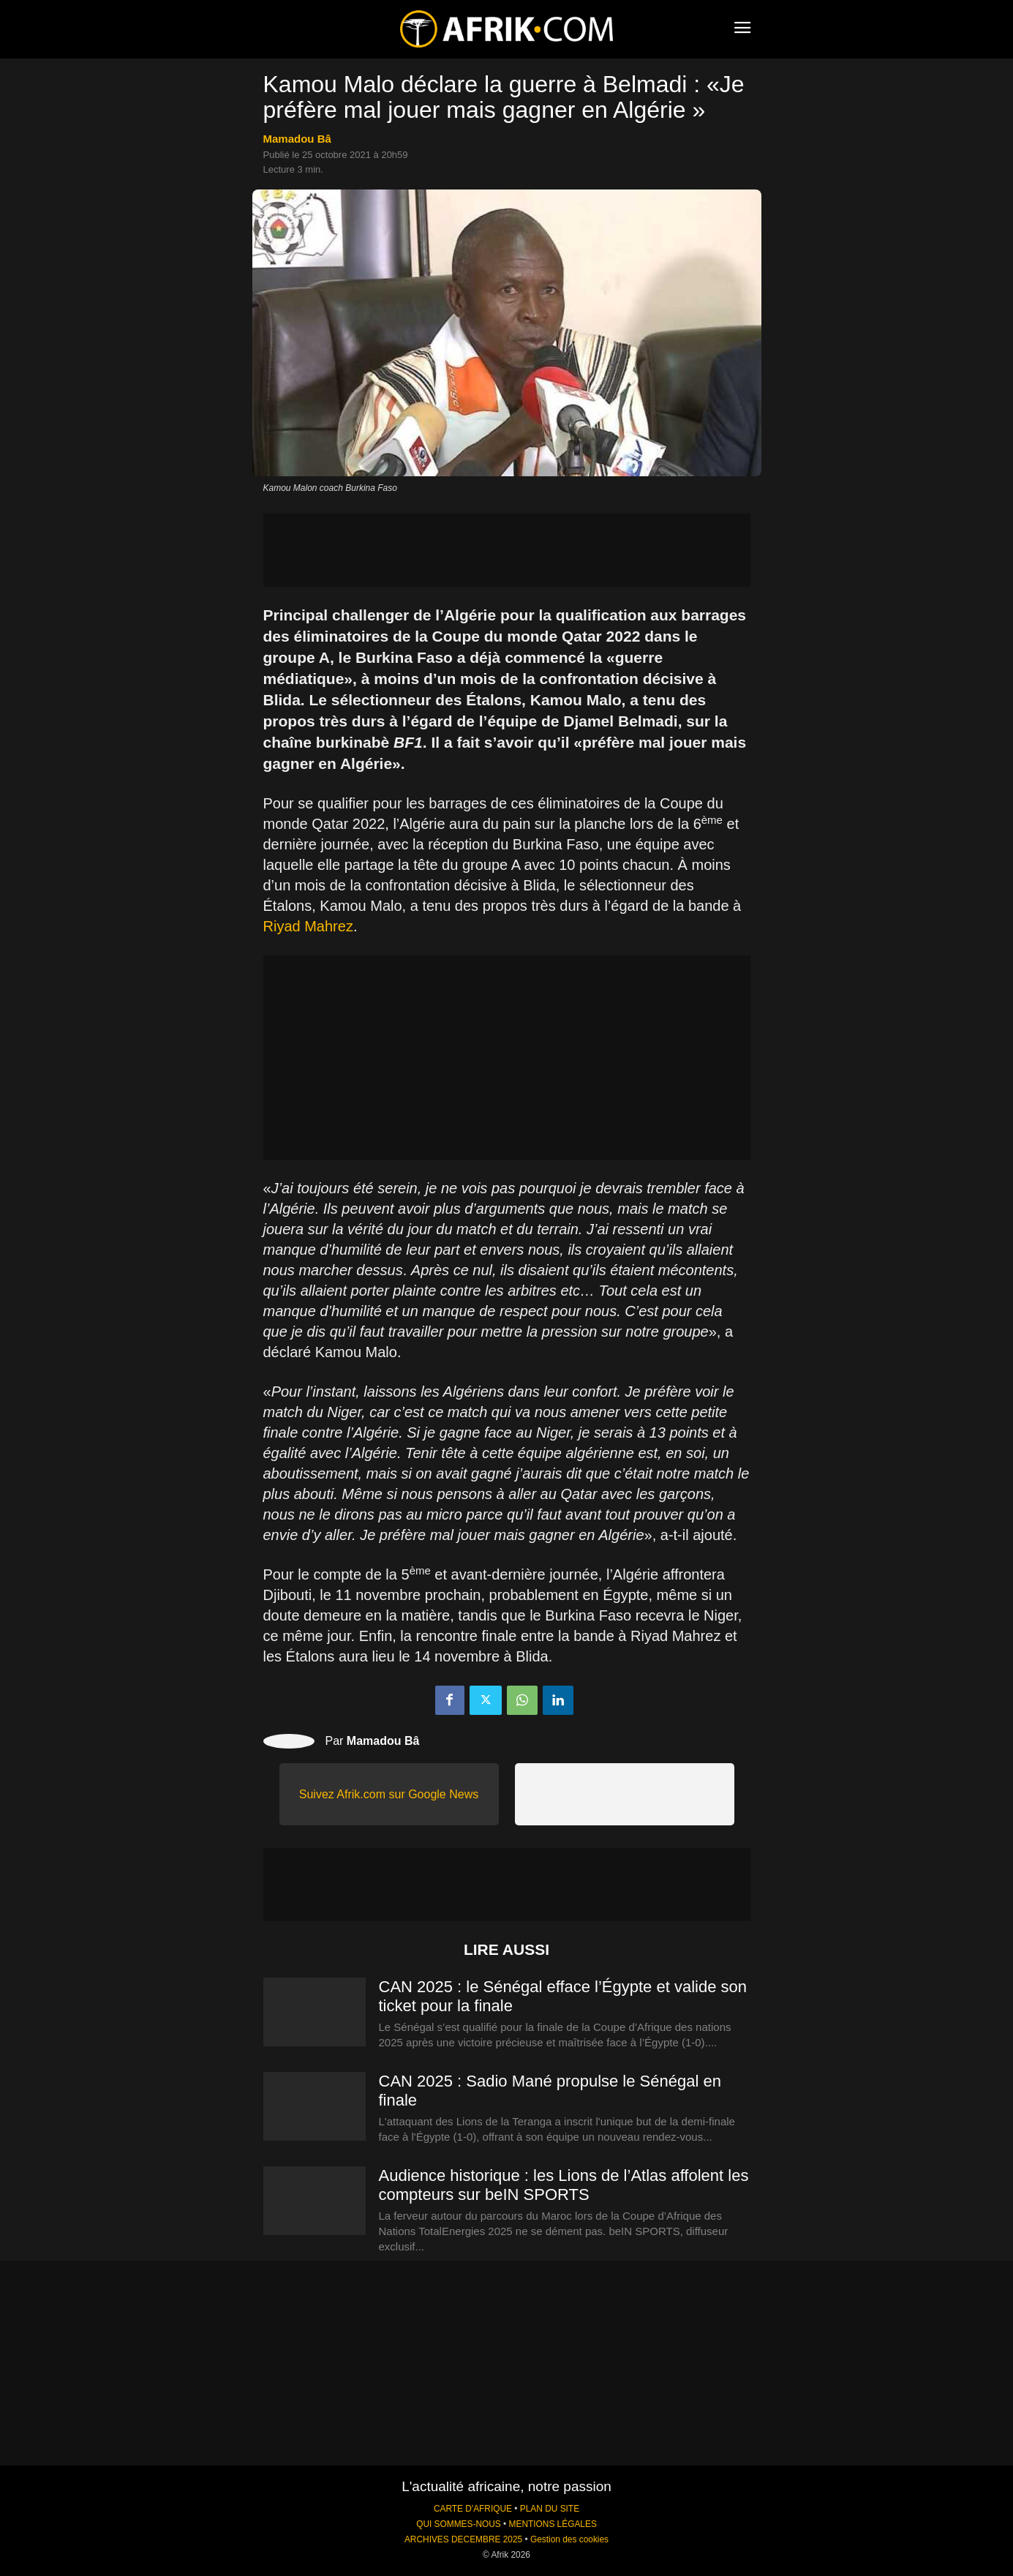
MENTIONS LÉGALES (553, 2524)
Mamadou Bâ (297, 138)
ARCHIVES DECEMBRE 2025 (463, 2539)
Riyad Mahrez (308, 926)
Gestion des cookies (569, 2539)
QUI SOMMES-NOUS (458, 2524)
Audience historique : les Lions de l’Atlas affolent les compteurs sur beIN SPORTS (564, 2185)
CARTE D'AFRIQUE (473, 2509)
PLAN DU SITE (549, 2509)
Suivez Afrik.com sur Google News (388, 1794)
